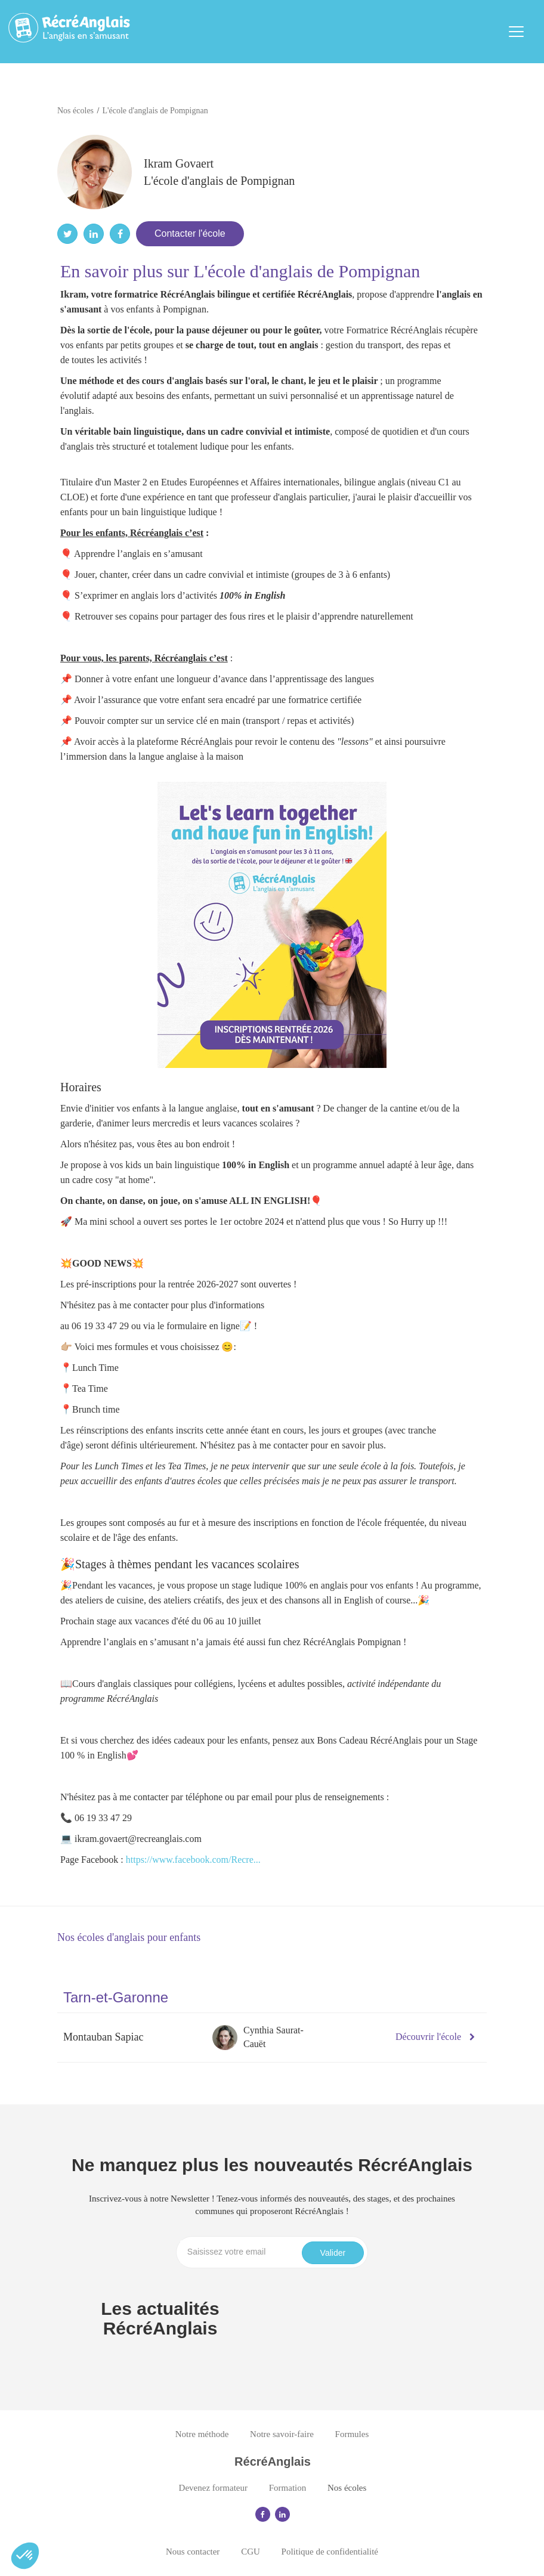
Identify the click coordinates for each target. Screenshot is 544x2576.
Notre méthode (202, 2434)
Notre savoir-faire (282, 2434)
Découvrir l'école (435, 2037)
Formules (352, 2434)
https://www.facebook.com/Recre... (193, 1859)
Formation (288, 2488)
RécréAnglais (272, 2461)
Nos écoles (346, 2488)
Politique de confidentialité (330, 2551)
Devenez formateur (213, 2488)
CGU (250, 2551)
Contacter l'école (189, 233)
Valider (333, 2253)
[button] (25, 2555)
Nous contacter (193, 2551)
